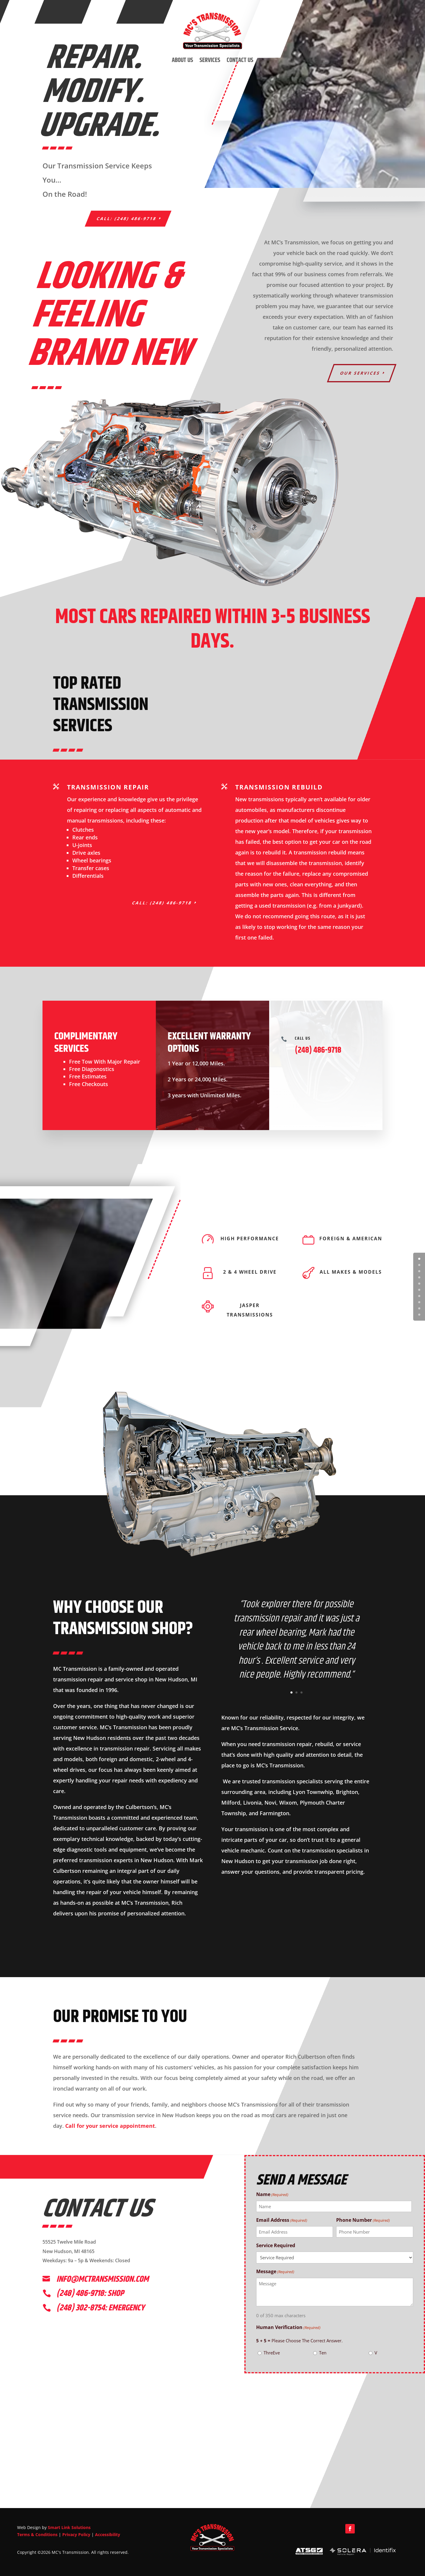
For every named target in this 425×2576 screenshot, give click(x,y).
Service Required (275, 2245)
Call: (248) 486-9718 (127, 218)
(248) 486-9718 (318, 1050)
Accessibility (107, 2534)
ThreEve (272, 2353)
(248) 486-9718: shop (90, 2293)
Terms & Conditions (37, 2534)
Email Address (281, 2220)
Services (210, 60)
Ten (322, 2353)
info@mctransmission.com (102, 2279)
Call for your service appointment (110, 2125)
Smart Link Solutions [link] (69, 2527)
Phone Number (363, 2220)
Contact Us (240, 60)
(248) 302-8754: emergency (100, 2308)
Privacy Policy (76, 2534)
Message (275, 2272)
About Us (182, 60)
